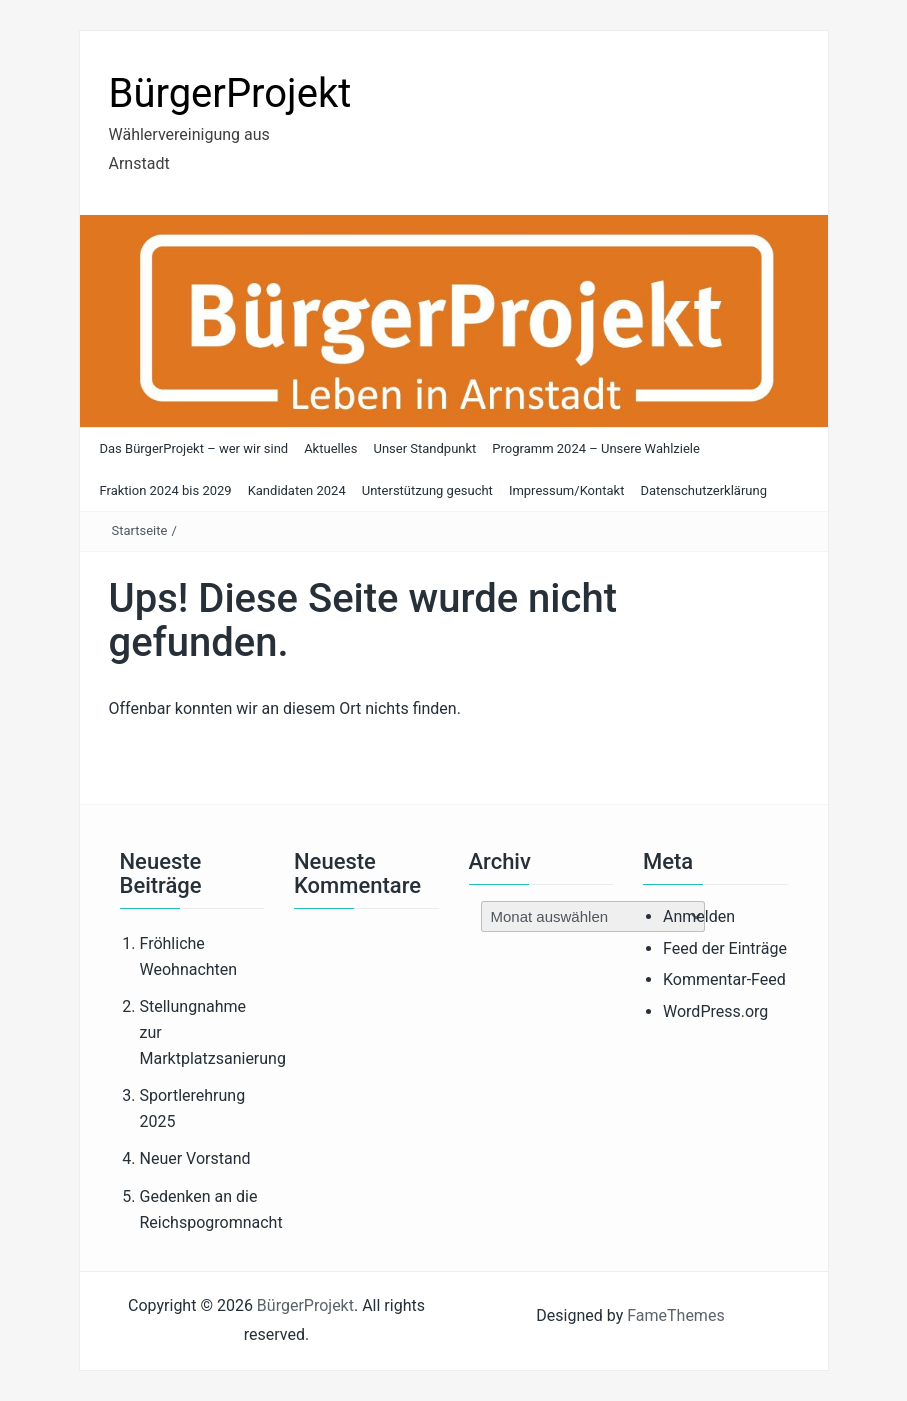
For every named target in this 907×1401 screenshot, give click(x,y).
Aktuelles (330, 448)
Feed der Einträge (725, 948)
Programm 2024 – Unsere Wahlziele (596, 448)
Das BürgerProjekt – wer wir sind (194, 448)
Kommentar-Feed (724, 979)
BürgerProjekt (230, 93)
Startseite (140, 530)
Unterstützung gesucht (427, 490)
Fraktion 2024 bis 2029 (166, 490)
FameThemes (675, 1315)
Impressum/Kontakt (567, 490)
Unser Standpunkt (424, 448)
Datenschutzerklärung (703, 490)
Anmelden (699, 916)
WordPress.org (715, 1011)
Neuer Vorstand (195, 1158)
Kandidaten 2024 (297, 490)
